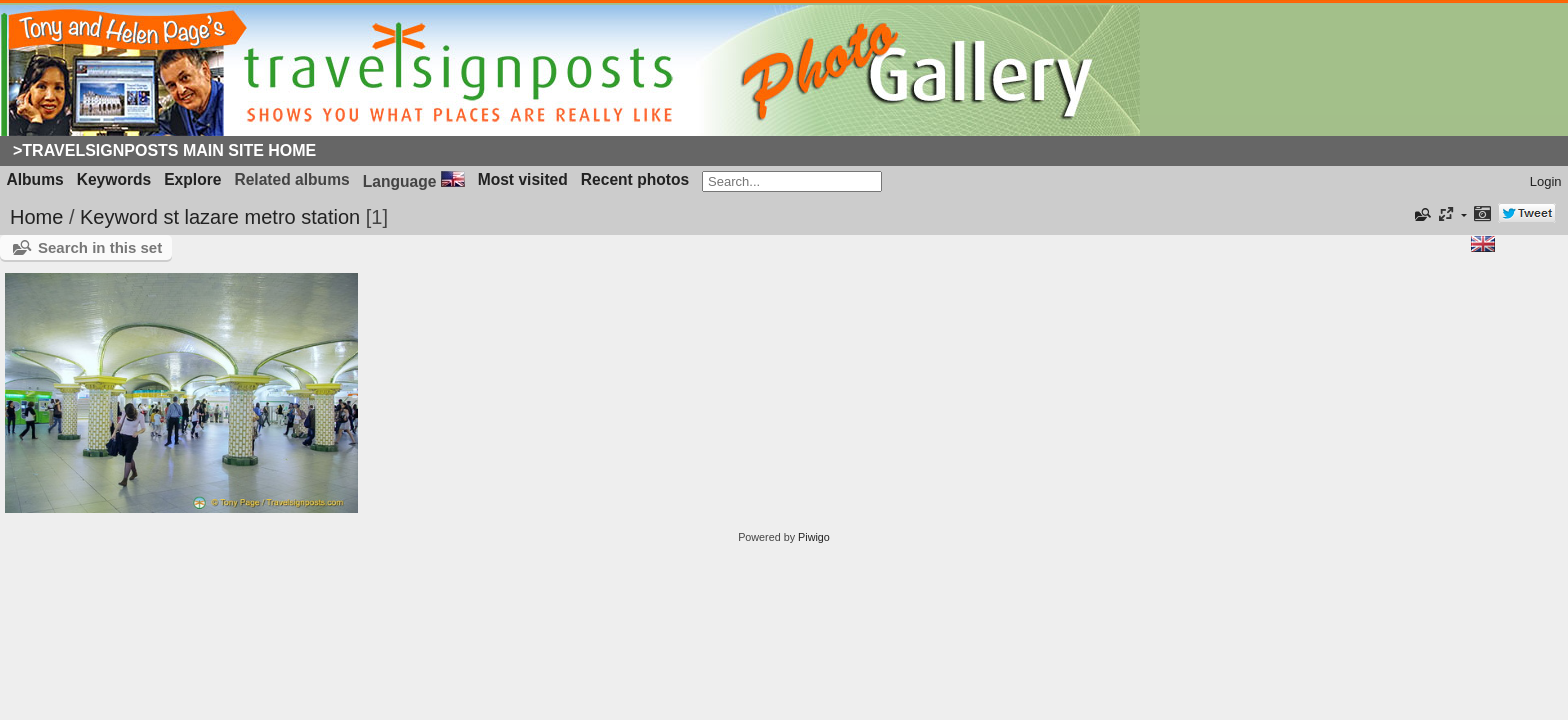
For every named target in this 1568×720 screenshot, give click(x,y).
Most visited (523, 179)
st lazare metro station (261, 217)
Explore (192, 179)
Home (36, 217)
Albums (35, 179)
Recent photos (635, 179)
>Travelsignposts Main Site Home (164, 150)
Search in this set (100, 247)
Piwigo (814, 537)
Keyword (119, 217)
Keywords (114, 179)
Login (1546, 181)
